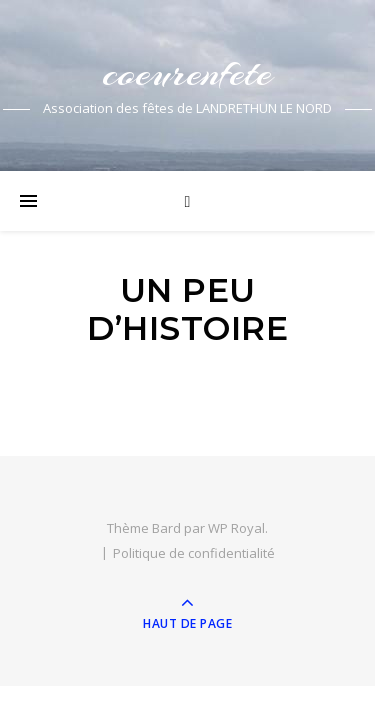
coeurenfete (187, 72)
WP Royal (236, 528)
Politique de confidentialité (194, 553)
